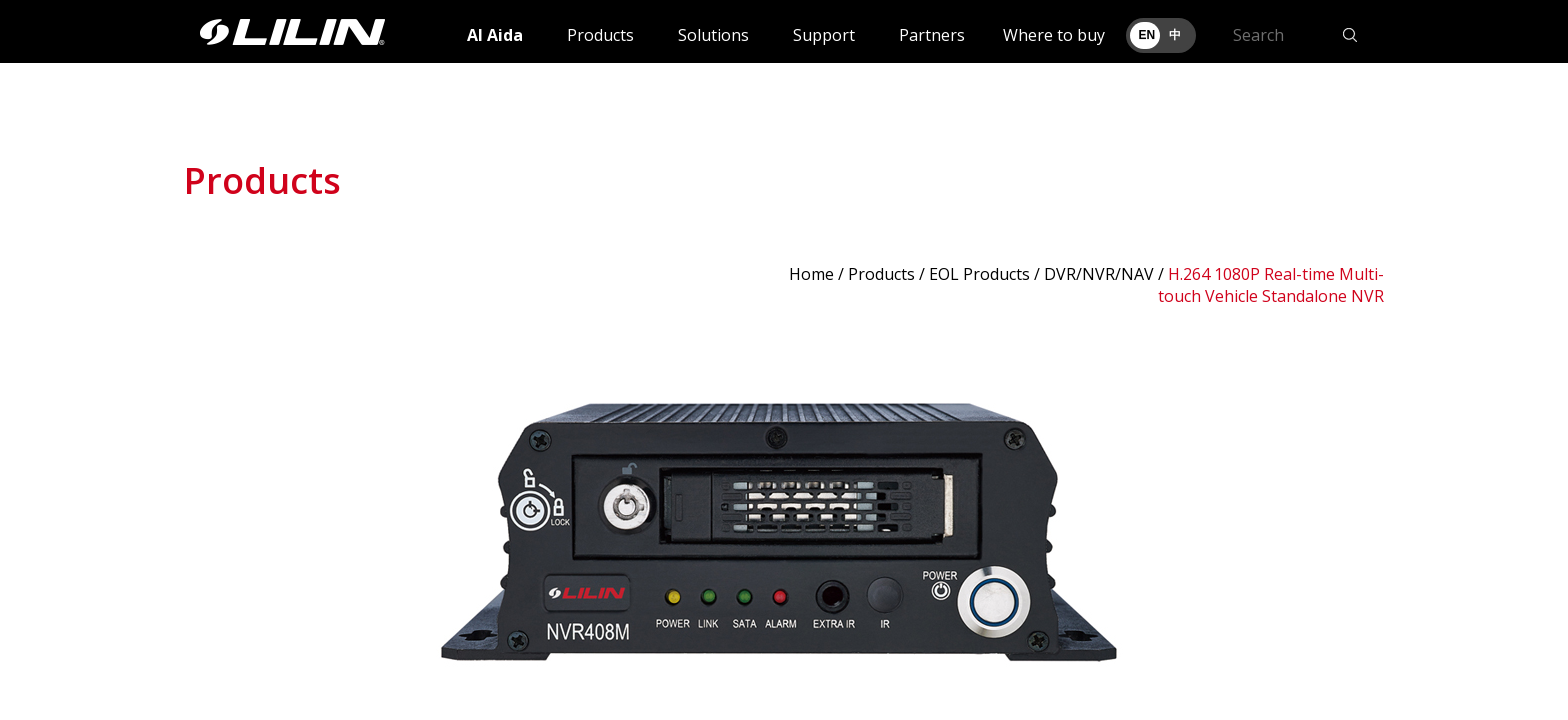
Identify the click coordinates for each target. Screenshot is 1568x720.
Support (824, 35)
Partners (932, 35)
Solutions (713, 35)
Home (811, 274)
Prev (210, 523)
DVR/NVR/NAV (1099, 274)
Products (600, 35)
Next (1358, 523)
